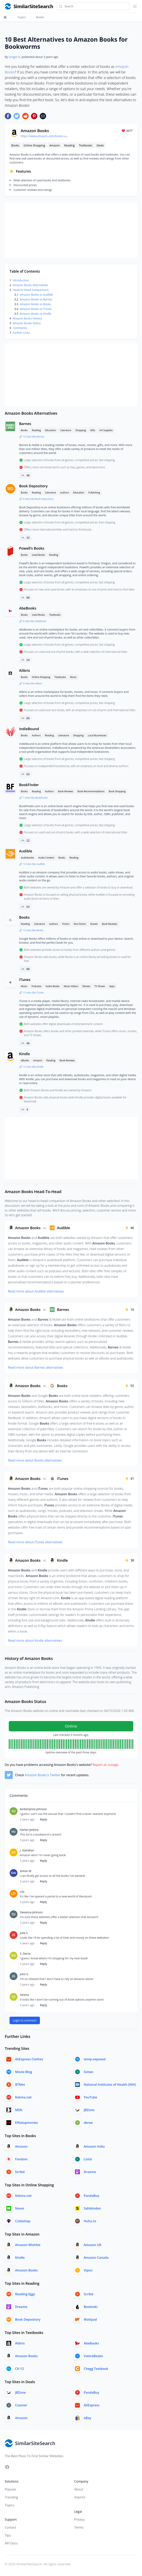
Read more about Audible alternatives (36, 1291)
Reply (43, 1819)
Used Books (38, 555)
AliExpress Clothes (29, 2059)
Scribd (20, 2172)
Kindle (24, 1053)
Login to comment (25, 2020)
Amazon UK (92, 2245)
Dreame (90, 2172)
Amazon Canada (96, 2257)
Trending (11, 2497)
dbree (88, 2122)
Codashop (22, 2221)
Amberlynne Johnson (33, 1809)
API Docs (11, 2543)
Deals (100, 145)
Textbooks (85, 145)
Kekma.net (23, 2097)
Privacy (79, 2519)
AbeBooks (27, 608)
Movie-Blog (23, 2072)
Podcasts (37, 986)
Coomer (21, 2405)
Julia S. (24, 1933)
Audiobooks (27, 857)
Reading (69, 145)
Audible (25, 851)
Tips (8, 2535)
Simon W (25, 1871)
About (78, 2489)
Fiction (66, 924)
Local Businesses (97, 735)
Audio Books (53, 986)
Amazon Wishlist (27, 2245)
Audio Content (46, 857)
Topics (21, 17)
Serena (24, 1995)
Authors (64, 492)
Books (40, 17)
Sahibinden (92, 2208)
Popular (10, 2489)
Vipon (88, 2270)
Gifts (92, 430)
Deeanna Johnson (31, 1912)
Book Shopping (117, 791)
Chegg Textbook (96, 2368)
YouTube (90, 2097)
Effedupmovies (26, 2122)
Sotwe (88, 2072)
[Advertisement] (71, 230)
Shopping (80, 430)
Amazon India (94, 2146)
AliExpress (91, 2405)
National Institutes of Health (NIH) (110, 2084)
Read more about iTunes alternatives (35, 1542)
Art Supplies (106, 430)
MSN (18, 2110)
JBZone (89, 2110)
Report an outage (105, 1765)
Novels (94, 924)
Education (50, 430)
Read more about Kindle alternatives (35, 1640)
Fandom (21, 2159)
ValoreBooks (93, 2356)
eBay (87, 2418)
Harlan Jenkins (29, 1830)
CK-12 (19, 2368)
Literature (65, 430)
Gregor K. (15, 57)
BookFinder (29, 784)
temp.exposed (95, 2059)
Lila (22, 1891)
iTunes (24, 979)
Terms (79, 2527)
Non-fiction (80, 924)
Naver (19, 2208)
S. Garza (25, 1953)
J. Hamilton (27, 1850)
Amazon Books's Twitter (42, 1775)
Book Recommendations (91, 791)
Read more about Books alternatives (35, 1460)
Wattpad (90, 2319)
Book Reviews (65, 791)
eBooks (25, 1060)
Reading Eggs (25, 2294)
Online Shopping (34, 145)
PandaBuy (91, 2195)
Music (73, 677)
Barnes (25, 423)
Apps (112, 986)
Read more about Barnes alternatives (35, 1367)
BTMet (20, 2084)
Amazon (54, 145)
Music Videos (71, 986)
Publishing (94, 492)
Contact (10, 2527)
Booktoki (91, 2307)
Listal (88, 2159)
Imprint (79, 2497)
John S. (24, 1974)
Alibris (24, 670)
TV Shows (100, 986)
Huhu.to (90, 2221)
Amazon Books (26, 2270)
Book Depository (33, 486)
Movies (86, 986)
